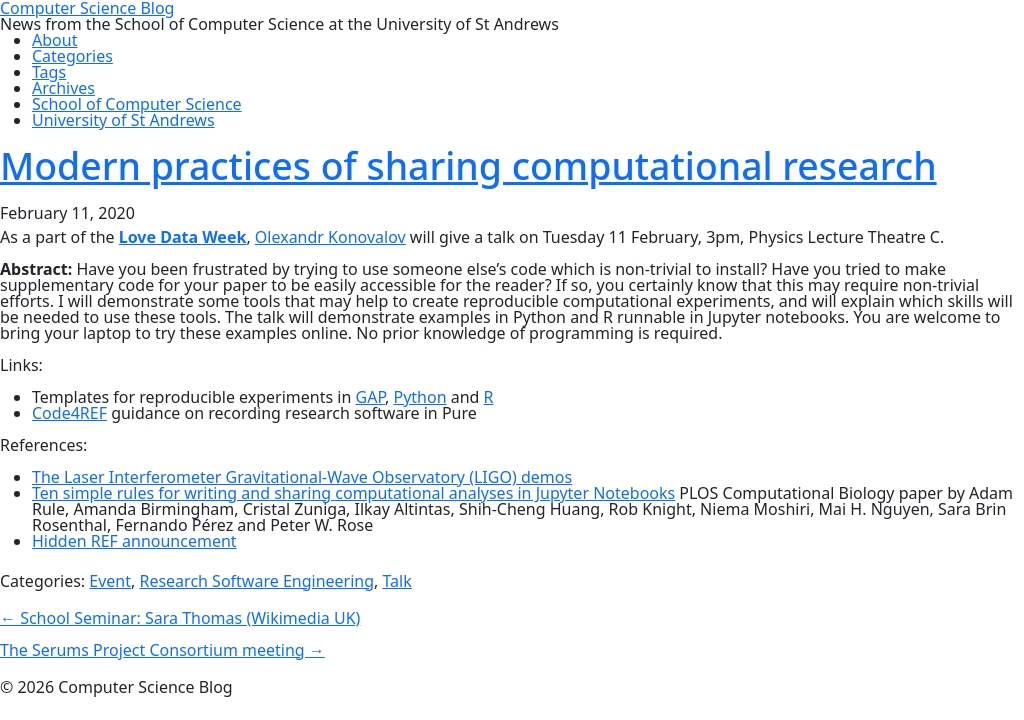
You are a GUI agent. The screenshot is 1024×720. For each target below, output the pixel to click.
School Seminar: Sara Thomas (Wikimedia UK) (180, 618)
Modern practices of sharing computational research (468, 165)
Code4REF (69, 413)
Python (419, 397)
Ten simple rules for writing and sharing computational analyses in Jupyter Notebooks (353, 493)
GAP (370, 397)
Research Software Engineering (256, 581)
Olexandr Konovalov (330, 237)
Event (110, 581)
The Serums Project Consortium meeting (162, 650)
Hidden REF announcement (134, 541)
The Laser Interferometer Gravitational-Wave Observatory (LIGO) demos (302, 477)
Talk (396, 581)
